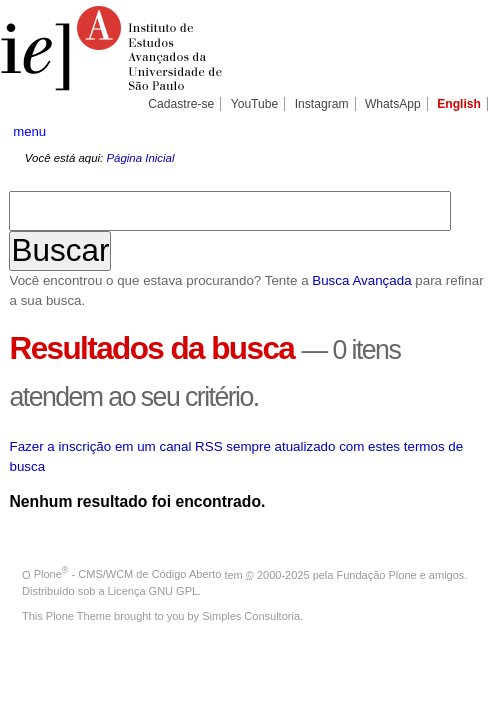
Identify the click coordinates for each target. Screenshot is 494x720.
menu (29, 131)
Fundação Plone (377, 574)
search (459, 131)
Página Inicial (140, 158)
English (459, 104)
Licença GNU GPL (153, 591)
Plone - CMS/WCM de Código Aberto (128, 574)
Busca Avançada (361, 280)
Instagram (322, 104)
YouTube (255, 104)
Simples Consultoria (251, 616)
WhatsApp (393, 104)
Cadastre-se (181, 104)
